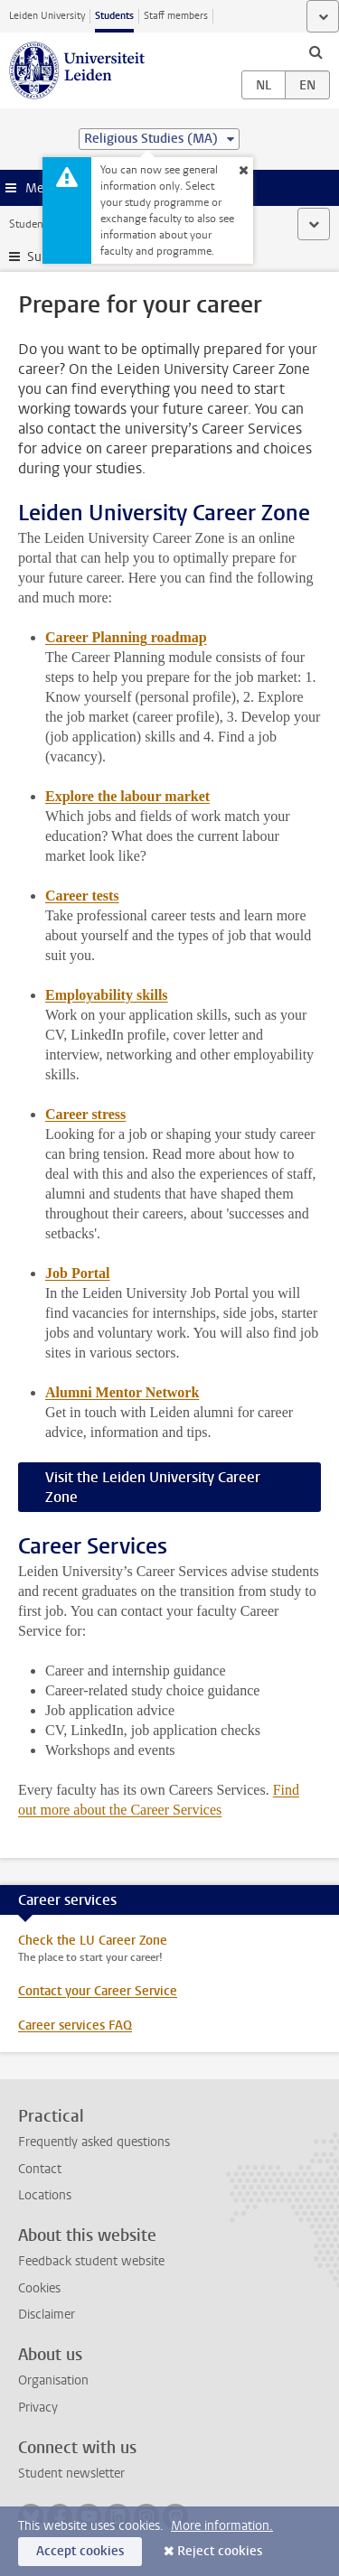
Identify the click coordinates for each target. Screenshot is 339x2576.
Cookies (39, 2288)
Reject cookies (219, 2551)
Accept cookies (80, 2551)
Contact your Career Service (97, 1991)
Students (114, 16)
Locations (44, 2195)
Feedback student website (91, 2261)
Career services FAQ (75, 2025)
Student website (48, 224)
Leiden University (47, 16)
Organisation (53, 2380)
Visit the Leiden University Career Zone (152, 1487)
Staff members (176, 16)
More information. (222, 2525)
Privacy (38, 2407)
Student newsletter (71, 2473)
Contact (39, 2169)
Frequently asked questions (94, 2142)
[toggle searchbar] (315, 51)
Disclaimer (46, 2314)
